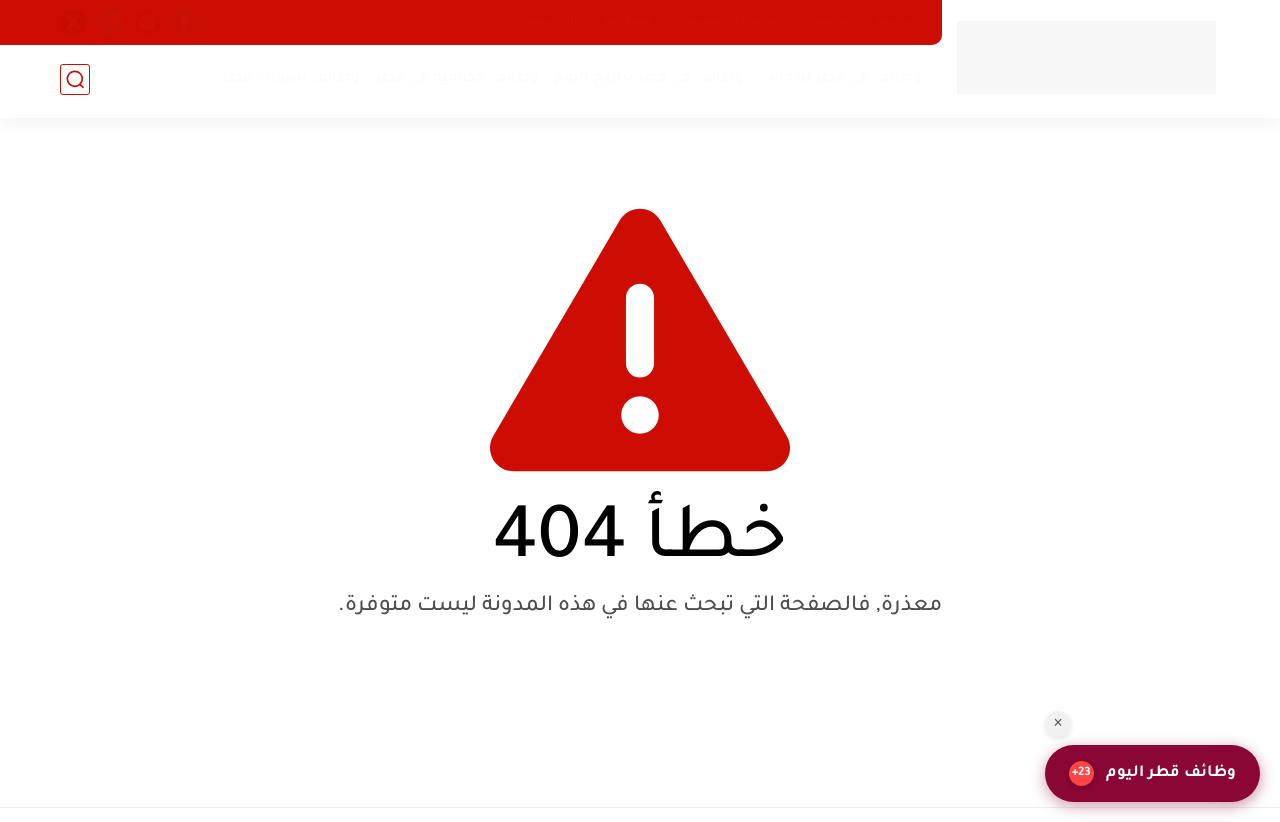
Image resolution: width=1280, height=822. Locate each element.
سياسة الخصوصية (863, 22)
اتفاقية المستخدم (730, 22)
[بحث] (75, 81)
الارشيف (552, 22)
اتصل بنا (628, 22)
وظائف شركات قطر (289, 80)
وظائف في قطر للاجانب (838, 80)
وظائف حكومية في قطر (455, 80)
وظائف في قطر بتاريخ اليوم (647, 80)
